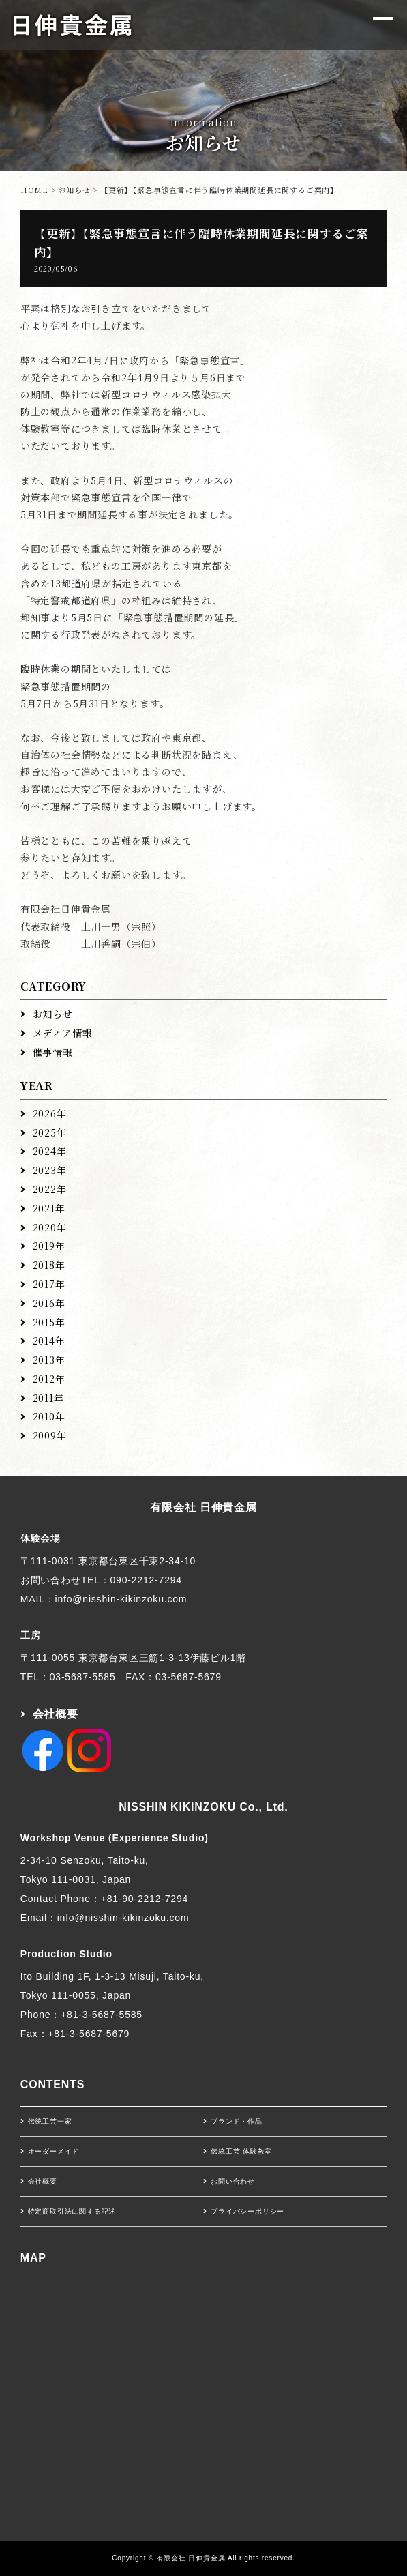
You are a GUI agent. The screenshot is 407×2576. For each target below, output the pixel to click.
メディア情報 (63, 1033)
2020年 (50, 1227)
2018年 (49, 1265)
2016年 (49, 1303)
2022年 (50, 1189)
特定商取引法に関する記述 (72, 2211)
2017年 (49, 1284)
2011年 (48, 1398)
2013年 (49, 1359)
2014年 (49, 1340)
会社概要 (55, 1714)
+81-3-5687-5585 (101, 2014)
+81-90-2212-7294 (144, 1898)
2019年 (49, 1246)
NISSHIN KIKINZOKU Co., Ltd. (203, 1807)
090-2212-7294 (146, 1580)
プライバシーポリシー (247, 2211)
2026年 (50, 1113)
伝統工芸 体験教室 (241, 2151)
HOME (34, 189)
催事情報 (53, 1052)
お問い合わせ (233, 2181)
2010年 (49, 1416)
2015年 (49, 1322)
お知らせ (74, 189)
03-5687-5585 (83, 1676)
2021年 (49, 1208)
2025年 (50, 1132)
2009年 (50, 1435)
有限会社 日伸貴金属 (203, 1507)
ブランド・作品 (236, 2121)
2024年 (50, 1151)
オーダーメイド (54, 2151)
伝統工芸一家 (50, 2121)
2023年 (50, 1170)
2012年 (49, 1379)
